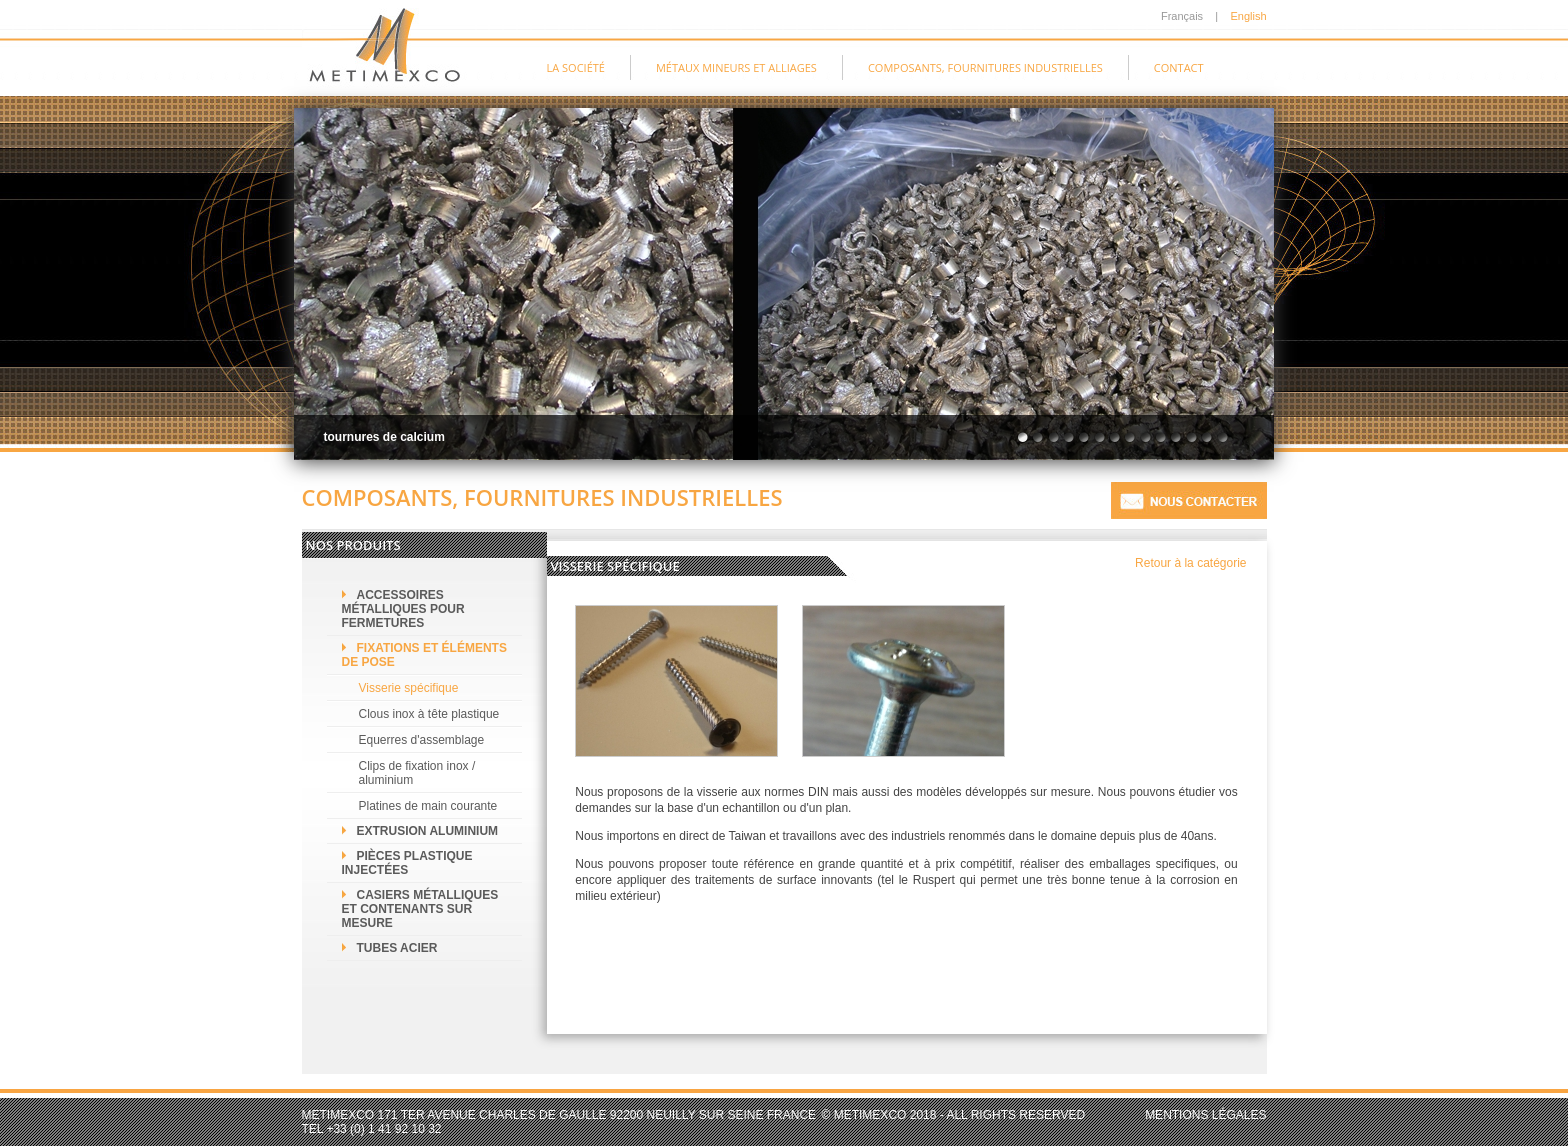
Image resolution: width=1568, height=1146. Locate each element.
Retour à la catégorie (1190, 563)
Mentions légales (1205, 1115)
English (1248, 16)
